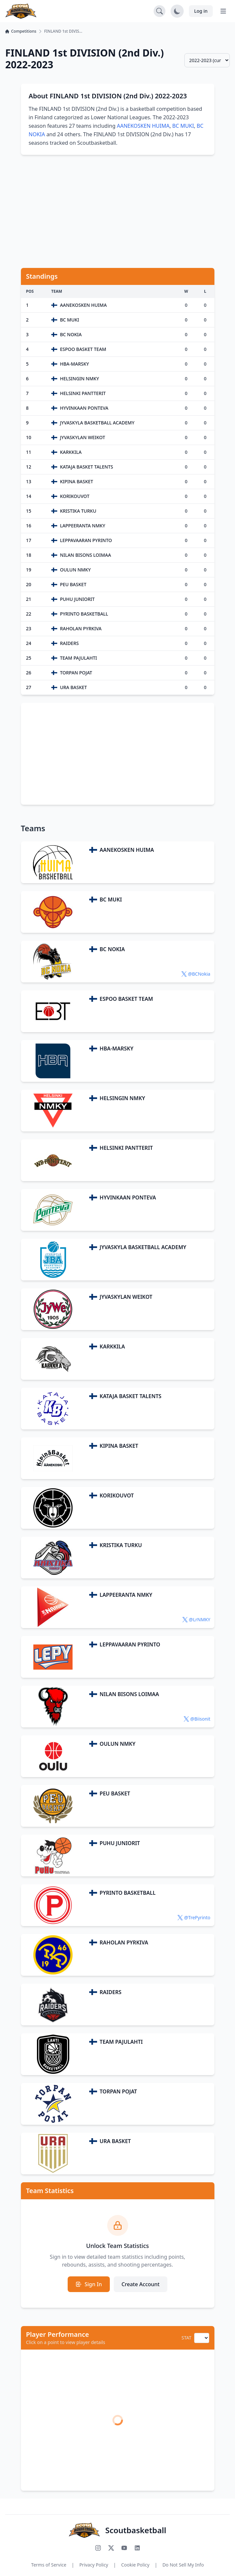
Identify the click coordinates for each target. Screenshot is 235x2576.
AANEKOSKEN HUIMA (143, 125)
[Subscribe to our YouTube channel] (124, 2548)
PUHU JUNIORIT (120, 1843)
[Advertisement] (117, 211)
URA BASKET (115, 2141)
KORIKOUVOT (117, 1495)
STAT (186, 2338)
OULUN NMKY (117, 1744)
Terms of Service (48, 2565)
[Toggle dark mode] (177, 11)
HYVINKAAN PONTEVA (128, 1197)
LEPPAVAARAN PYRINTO (130, 1644)
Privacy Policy (93, 2565)
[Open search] (159, 11)
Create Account (141, 2284)
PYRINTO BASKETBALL (128, 1893)
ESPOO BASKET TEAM (126, 999)
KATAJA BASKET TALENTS (130, 1396)
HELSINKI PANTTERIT (126, 1148)
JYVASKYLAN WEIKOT (126, 1297)
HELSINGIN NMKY (122, 1098)
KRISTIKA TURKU (121, 1545)
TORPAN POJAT (118, 2091)
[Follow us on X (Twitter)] (111, 2548)
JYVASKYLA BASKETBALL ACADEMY (143, 1247)
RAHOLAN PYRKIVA (124, 1942)
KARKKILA (112, 1346)
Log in (201, 11)
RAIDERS (111, 1992)
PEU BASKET (115, 1793)
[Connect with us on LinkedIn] (137, 2548)
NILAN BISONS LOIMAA (129, 1694)
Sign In (89, 2284)
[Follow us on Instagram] (98, 2548)
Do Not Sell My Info (183, 2565)
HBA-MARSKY (116, 1048)
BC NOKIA (112, 949)
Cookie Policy (135, 2565)
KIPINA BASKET (119, 1446)
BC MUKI (183, 125)
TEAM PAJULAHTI (121, 2042)
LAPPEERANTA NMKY (126, 1595)
